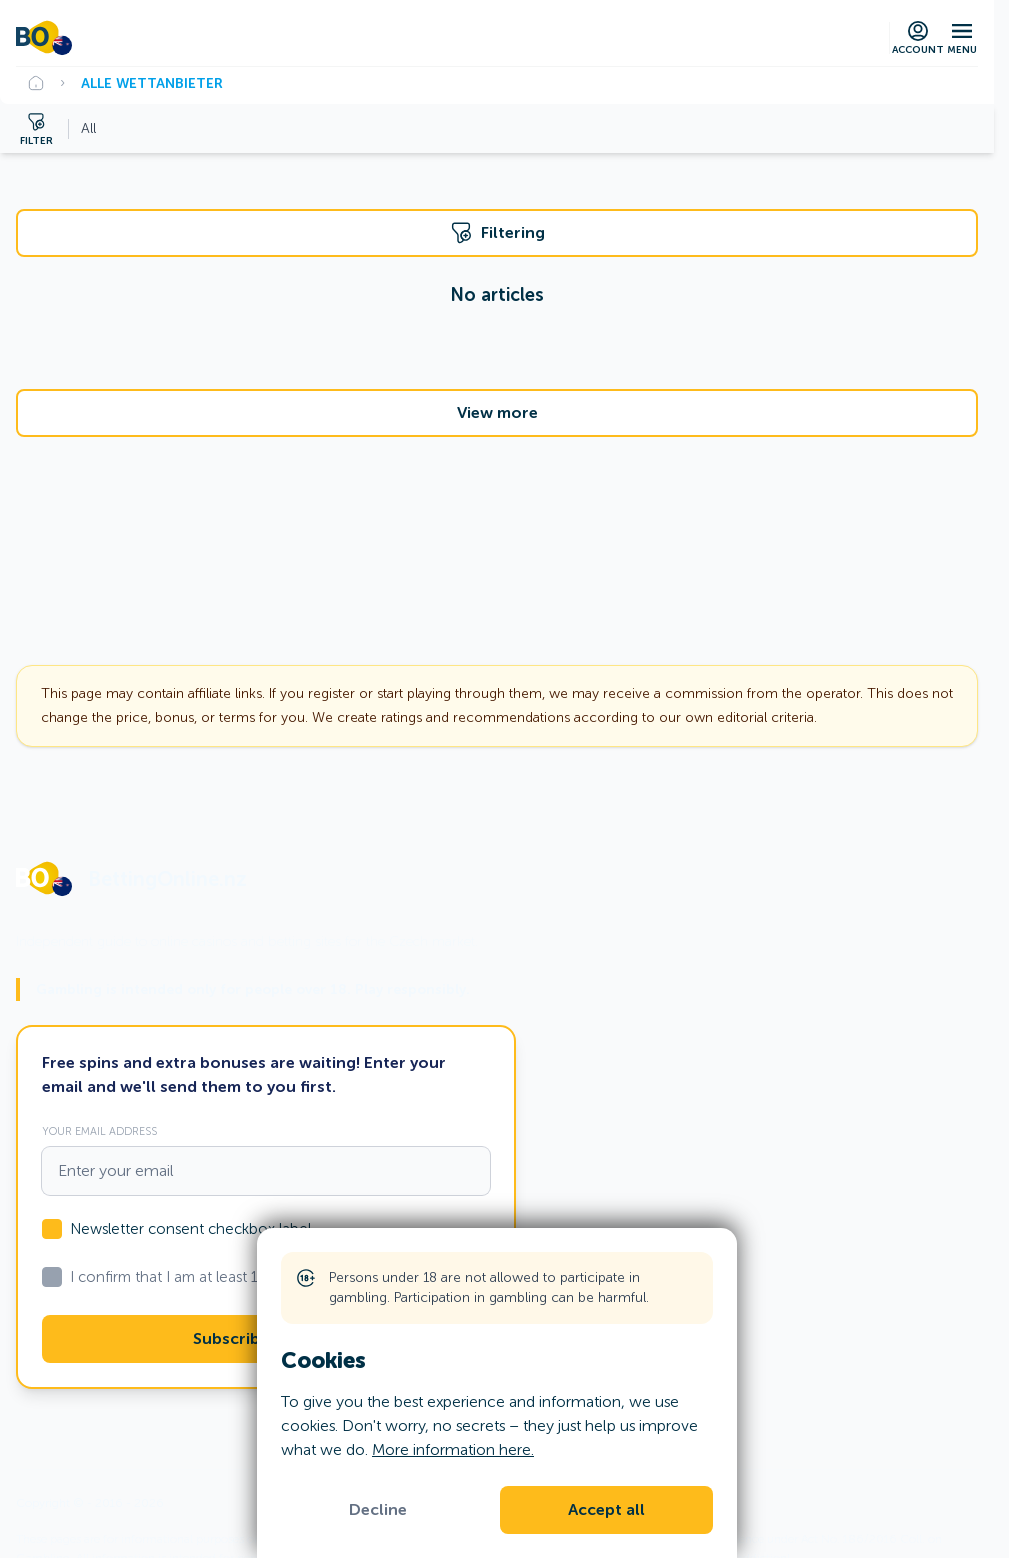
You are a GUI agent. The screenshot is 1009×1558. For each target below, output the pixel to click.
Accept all (606, 1510)
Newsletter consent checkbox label (190, 1229)
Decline (378, 1510)
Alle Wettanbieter (152, 83)
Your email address (99, 1131)
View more (497, 413)
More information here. (453, 1449)
